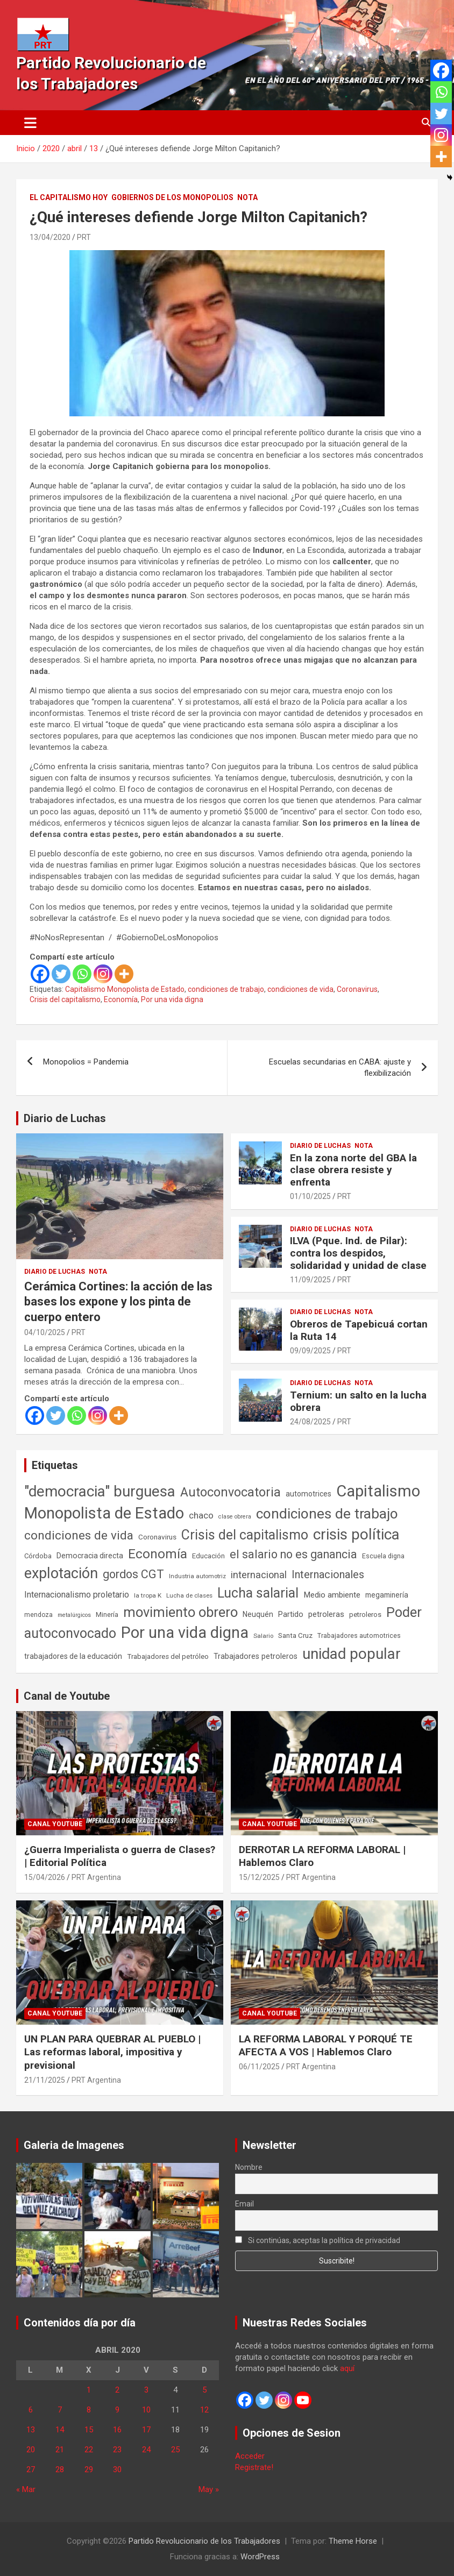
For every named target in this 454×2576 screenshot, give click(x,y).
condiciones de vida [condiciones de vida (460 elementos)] (78, 1535)
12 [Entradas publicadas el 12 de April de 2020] (204, 2410)
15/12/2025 (259, 1877)
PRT (84, 237)
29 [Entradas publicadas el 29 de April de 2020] (88, 2469)
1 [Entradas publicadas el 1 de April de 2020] (89, 2390)
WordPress (260, 2556)
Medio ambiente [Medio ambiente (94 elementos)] (331, 1595)
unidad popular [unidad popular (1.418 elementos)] (351, 1654)
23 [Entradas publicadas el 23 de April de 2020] (117, 2449)
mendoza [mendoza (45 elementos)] (38, 1615)
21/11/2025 (44, 2080)
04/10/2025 (44, 1332)
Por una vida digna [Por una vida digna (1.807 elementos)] (185, 1632)
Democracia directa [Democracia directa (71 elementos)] (89, 1555)
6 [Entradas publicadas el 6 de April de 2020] (31, 2410)
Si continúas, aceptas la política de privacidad (317, 2240)
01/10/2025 (310, 1196)
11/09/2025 (310, 1279)
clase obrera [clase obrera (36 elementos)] (234, 1516)
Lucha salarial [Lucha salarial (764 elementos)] (258, 1593)
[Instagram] (103, 973)
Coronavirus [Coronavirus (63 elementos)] (157, 1536)
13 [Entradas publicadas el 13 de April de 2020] (30, 2430)
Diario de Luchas (65, 1118)
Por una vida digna (172, 999)
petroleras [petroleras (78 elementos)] (326, 1614)
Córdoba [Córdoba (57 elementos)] (38, 1556)
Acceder (250, 2456)
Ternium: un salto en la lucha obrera (358, 1401)
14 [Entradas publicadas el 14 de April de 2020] (59, 2430)
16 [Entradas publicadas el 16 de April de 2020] (117, 2430)
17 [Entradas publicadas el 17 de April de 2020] (146, 2430)
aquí (347, 2368)
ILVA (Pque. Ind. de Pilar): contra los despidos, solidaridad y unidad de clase (358, 1253)
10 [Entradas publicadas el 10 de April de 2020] (146, 2410)
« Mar (26, 2489)
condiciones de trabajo (226, 989)
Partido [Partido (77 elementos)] (290, 1614)
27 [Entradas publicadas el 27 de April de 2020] (30, 2469)
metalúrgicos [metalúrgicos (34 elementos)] (74, 1615)
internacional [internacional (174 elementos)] (259, 1574)
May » (208, 2489)
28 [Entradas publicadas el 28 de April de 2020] (59, 2469)
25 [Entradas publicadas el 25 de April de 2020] (175, 2449)
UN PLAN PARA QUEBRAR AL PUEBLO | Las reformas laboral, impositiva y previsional (112, 2052)
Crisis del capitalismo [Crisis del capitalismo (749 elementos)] (244, 1535)
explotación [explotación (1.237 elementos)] (61, 1573)
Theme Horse (353, 2541)
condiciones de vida (300, 989)
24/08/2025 (310, 1421)
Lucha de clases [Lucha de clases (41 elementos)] (189, 1595)
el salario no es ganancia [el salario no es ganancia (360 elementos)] (293, 1554)
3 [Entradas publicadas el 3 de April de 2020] (146, 2390)
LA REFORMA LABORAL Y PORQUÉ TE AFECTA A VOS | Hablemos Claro (326, 2046)
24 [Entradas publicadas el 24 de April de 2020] (146, 2449)
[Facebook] (40, 973)
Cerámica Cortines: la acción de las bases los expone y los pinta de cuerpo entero (118, 1302)
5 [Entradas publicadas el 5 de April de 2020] (204, 2390)
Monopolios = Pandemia (86, 1062)
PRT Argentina (96, 1877)
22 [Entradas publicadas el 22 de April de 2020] (88, 2449)
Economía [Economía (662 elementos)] (157, 1554)
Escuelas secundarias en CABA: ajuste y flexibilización (340, 1067)
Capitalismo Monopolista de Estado (125, 989)
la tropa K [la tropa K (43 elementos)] (147, 1595)
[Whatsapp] (82, 973)
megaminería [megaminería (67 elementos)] (386, 1595)
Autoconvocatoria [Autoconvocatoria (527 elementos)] (230, 1492)
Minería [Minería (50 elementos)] (107, 1614)
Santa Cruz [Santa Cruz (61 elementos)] (295, 1635)
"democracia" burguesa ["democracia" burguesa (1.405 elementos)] (99, 1491)
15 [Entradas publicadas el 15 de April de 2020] (88, 2430)
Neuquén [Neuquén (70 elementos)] (258, 1614)
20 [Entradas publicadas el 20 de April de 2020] (30, 2449)
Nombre (249, 2167)
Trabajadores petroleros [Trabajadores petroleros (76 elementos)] (255, 1656)
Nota (247, 197)
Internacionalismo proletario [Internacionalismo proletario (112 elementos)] (76, 1594)
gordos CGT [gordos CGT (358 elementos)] (133, 1574)
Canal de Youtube (67, 1696)
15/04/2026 (44, 1877)
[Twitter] (61, 973)
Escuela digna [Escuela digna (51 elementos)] (383, 1556)
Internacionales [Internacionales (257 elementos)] (328, 1575)
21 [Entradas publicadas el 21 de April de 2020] (59, 2449)
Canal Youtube (54, 1824)
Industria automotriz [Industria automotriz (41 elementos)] (197, 1576)
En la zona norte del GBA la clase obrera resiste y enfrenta (353, 1170)
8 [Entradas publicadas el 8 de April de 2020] (89, 2410)
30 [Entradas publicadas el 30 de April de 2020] (117, 2469)
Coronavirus (357, 989)
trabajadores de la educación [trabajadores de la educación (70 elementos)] (73, 1656)
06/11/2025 (259, 2066)
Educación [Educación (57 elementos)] (208, 1556)
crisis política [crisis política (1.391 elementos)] (356, 1534)
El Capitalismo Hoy (69, 197)
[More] (124, 973)
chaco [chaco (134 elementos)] (201, 1515)
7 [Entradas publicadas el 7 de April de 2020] (60, 2410)
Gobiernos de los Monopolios (172, 197)
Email (244, 2203)
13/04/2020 (50, 237)
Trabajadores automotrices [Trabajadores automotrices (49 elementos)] (359, 1636)
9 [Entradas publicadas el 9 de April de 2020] (117, 2410)
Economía (121, 999)
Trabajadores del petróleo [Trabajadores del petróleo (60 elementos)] (168, 1656)
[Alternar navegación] (30, 122)
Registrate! (254, 2467)
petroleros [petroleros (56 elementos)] (365, 1614)
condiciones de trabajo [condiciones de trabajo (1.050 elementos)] (327, 1514)
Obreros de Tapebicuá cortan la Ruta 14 (359, 1330)
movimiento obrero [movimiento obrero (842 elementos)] (180, 1612)
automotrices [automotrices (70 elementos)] (308, 1493)
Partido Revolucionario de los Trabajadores (204, 2541)
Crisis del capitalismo (65, 999)
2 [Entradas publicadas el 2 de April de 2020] (117, 2390)
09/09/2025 (310, 1350)
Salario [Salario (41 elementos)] (263, 1636)
